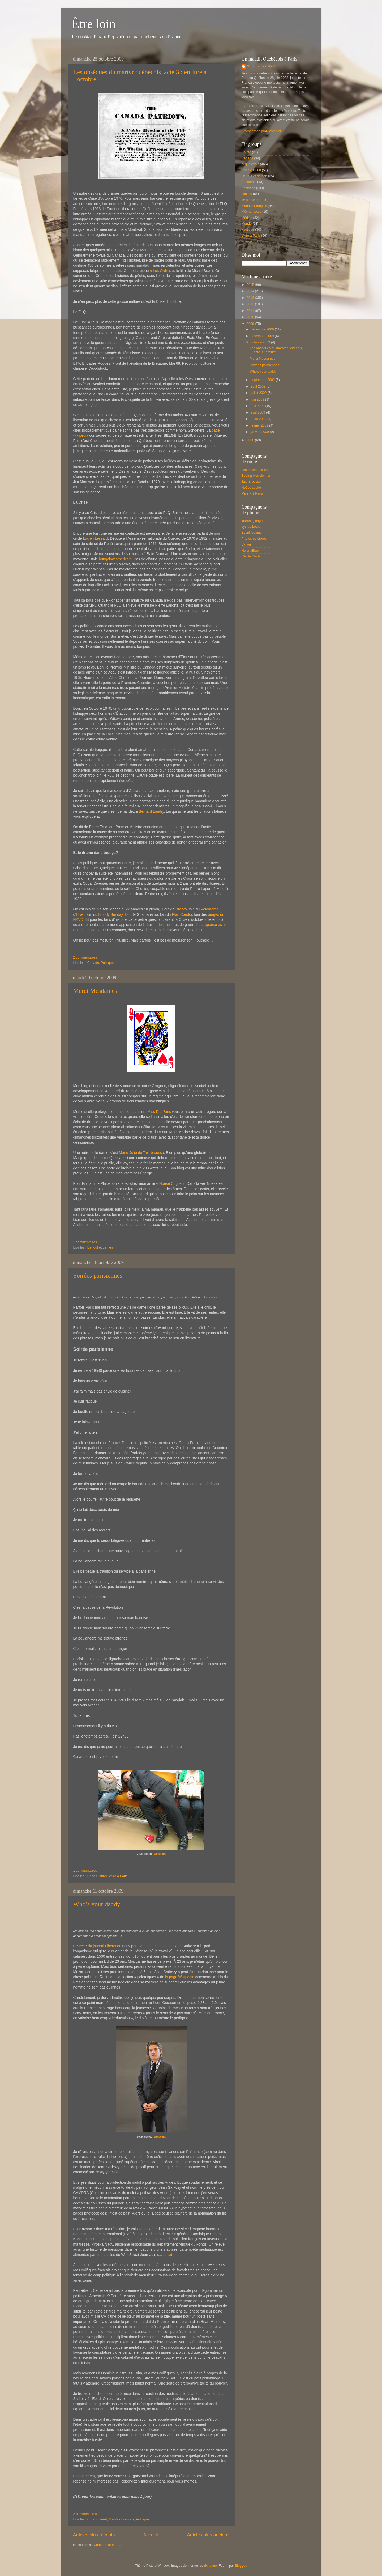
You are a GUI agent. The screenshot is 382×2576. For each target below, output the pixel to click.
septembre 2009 (263, 380)
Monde (247, 223)
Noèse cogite (251, 487)
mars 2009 (259, 419)
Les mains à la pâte (256, 470)
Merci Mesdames (95, 990)
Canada (93, 963)
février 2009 (260, 425)
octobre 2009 (261, 342)
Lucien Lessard (95, 538)
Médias (247, 218)
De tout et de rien (100, 1247)
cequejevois (250, 164)
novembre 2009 (263, 336)
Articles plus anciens (208, 2534)
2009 (251, 324)
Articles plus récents (94, 2534)
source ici (163, 2255)
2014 (251, 291)
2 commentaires (85, 957)
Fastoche (248, 188)
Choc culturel (97, 1876)
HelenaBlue (250, 550)
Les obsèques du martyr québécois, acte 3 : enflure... (276, 350)
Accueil (150, 2534)
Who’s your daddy (96, 1904)
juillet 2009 (259, 393)
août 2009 (259, 386)
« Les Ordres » (162, 271)
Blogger (240, 2566)
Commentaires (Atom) (110, 2545)
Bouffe (246, 152)
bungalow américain (115, 559)
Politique (107, 963)
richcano (210, 2566)
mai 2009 (258, 406)
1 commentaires (85, 1242)
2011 (251, 311)
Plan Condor (182, 914)
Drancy (181, 909)
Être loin (94, 24)
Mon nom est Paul (261, 66)
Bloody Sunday (110, 914)
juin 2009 (258, 399)
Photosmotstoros (254, 538)
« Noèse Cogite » (170, 1183)
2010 (251, 317)
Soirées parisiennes (97, 1275)
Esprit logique (252, 532)
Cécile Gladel (251, 556)
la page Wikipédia (179, 1977)
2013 (251, 298)
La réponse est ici (213, 924)
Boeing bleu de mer (256, 476)
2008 (251, 440)
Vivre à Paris (118, 1876)
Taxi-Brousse (251, 481)
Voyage (247, 241)
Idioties (247, 194)
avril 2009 (258, 412)
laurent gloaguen (254, 521)
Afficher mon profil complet (261, 131)
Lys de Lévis (251, 527)
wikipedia (159, 1854)
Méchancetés (251, 212)
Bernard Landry (151, 811)
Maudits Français (121, 2519)
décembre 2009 (263, 329)
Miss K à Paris (159, 1111)
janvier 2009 (260, 432)
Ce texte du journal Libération (97, 1946)
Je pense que (252, 200)
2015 (251, 285)
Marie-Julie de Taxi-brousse (141, 1153)
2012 (251, 304)
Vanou (246, 544)
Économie (249, 182)
